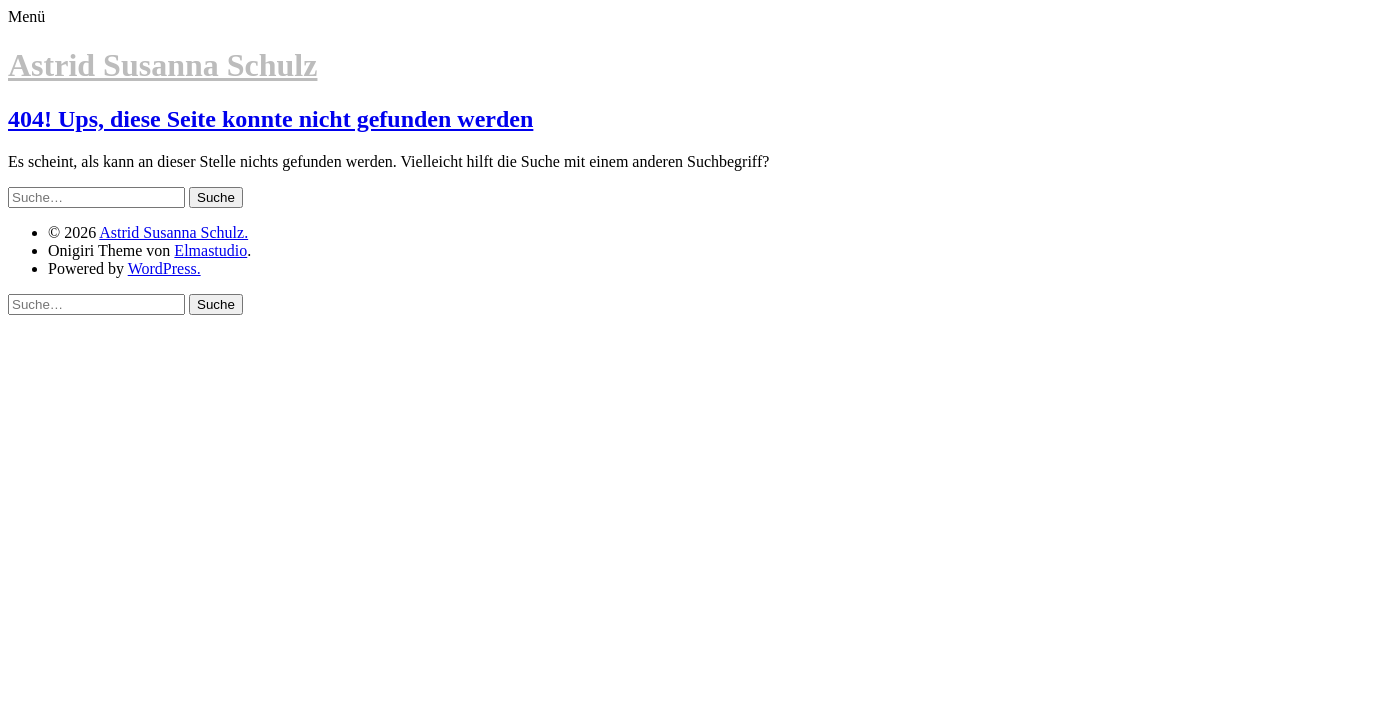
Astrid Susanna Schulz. (173, 232)
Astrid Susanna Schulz (162, 65)
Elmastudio (210, 250)
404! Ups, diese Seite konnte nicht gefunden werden (270, 119)
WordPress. (164, 268)
